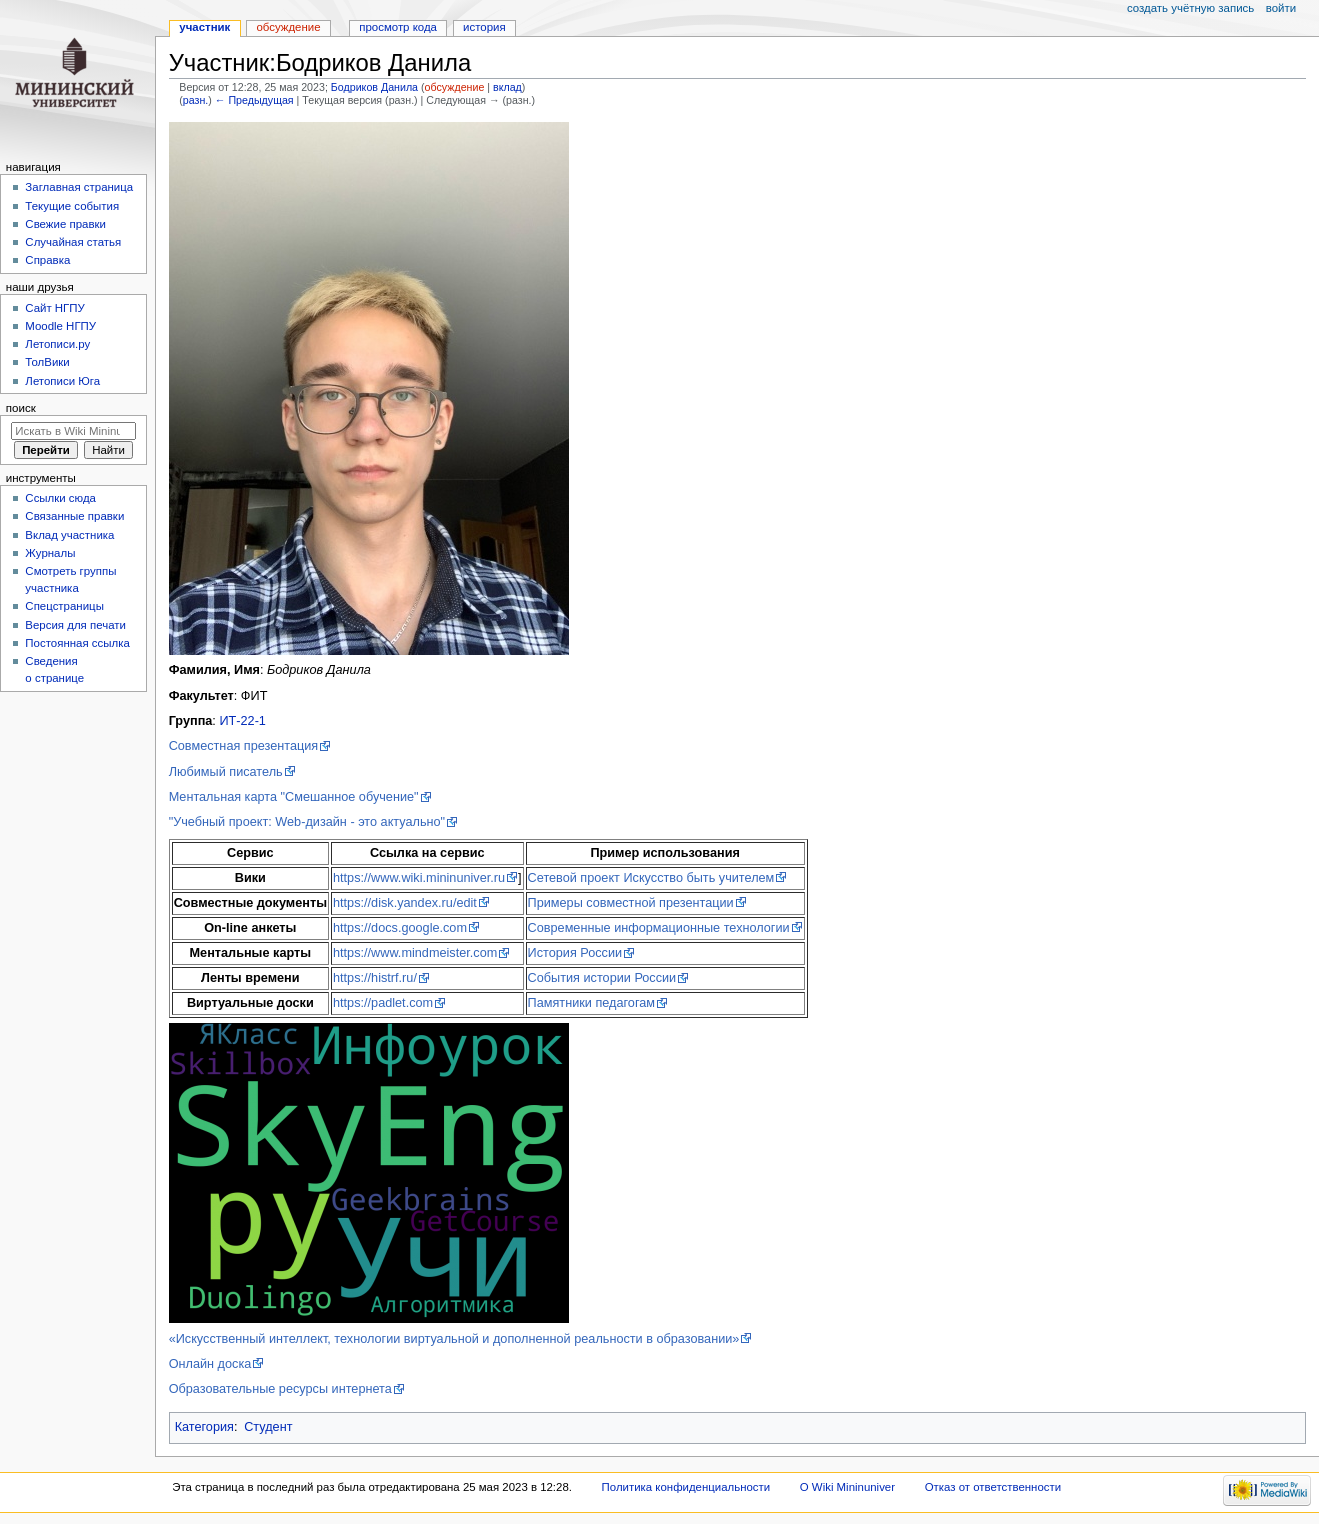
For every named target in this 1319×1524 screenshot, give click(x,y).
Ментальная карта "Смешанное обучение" (294, 797)
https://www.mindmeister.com (415, 953)
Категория (204, 1427)
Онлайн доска (210, 1364)
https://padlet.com (383, 1003)
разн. (195, 100)
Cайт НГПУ (54, 308)
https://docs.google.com (400, 928)
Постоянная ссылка (77, 643)
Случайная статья (73, 242)
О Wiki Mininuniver (847, 1487)
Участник (204, 27)
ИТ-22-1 (242, 721)
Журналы (50, 553)
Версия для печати (75, 625)
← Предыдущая (254, 100)
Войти (1281, 8)
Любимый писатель (226, 772)
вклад (507, 87)
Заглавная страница (79, 187)
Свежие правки (65, 224)
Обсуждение (288, 27)
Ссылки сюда (60, 498)
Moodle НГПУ (60, 326)
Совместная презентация (244, 746)
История (484, 27)
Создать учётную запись (1190, 8)
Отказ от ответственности (993, 1487)
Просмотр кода (398, 27)
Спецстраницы (64, 606)
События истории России (602, 978)
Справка (47, 260)
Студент (268, 1427)
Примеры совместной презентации (631, 903)
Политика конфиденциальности (686, 1487)
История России (575, 953)
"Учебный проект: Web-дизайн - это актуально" (307, 822)
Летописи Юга (62, 381)
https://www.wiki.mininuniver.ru (419, 878)
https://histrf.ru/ (375, 978)
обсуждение (455, 87)
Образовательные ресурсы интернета (280, 1389)
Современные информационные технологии (659, 928)
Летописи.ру (57, 344)
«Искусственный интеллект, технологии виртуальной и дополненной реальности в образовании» (454, 1339)
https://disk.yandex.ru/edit (405, 903)
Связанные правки (74, 516)
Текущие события (72, 206)
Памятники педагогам (591, 1003)
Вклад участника (69, 535)
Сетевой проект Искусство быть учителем (651, 878)
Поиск (21, 408)
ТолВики (47, 362)
